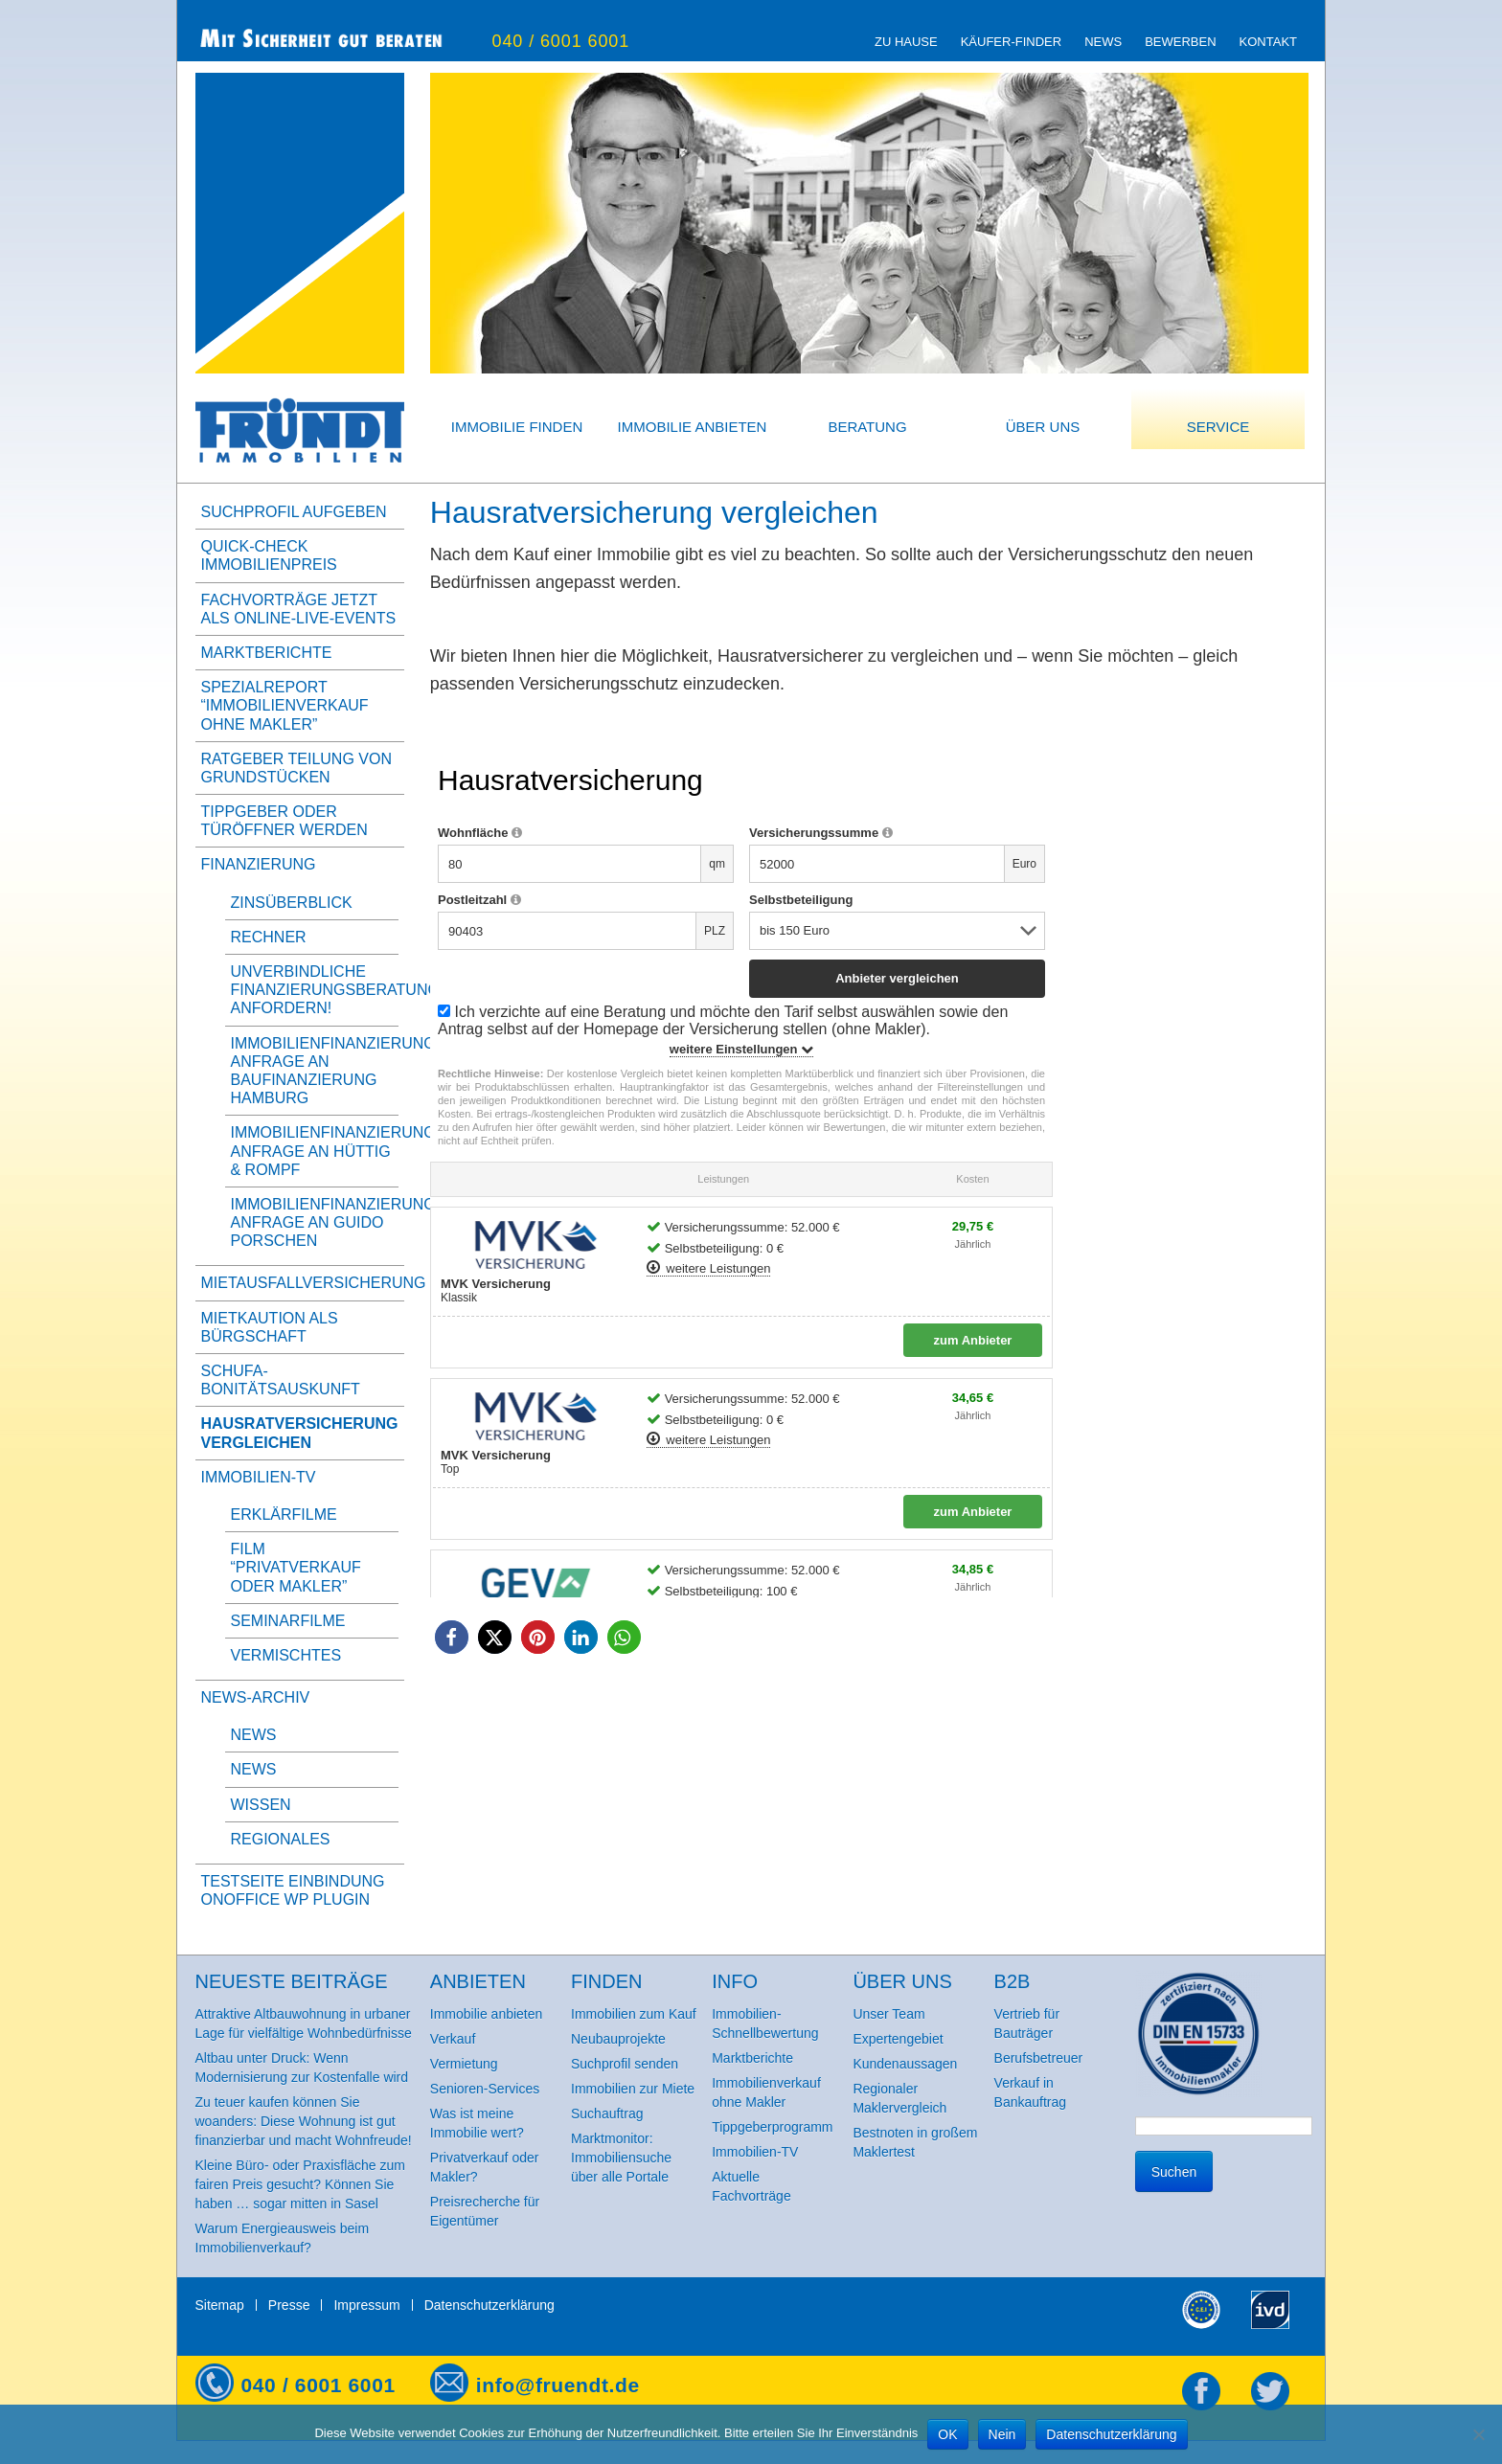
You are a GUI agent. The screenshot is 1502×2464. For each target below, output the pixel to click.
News (1103, 41)
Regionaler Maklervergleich (899, 2098)
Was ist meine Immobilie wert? (477, 2123)
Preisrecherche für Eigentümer (484, 2211)
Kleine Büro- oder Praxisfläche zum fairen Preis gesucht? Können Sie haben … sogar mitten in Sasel (300, 2184)
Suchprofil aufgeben (294, 512)
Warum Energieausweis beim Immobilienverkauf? (282, 2238)
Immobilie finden (517, 426)
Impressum (366, 2305)
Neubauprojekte (618, 2038)
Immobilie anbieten (692, 426)
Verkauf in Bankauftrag (1030, 2092)
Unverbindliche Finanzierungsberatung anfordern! (335, 989)
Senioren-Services (484, 2088)
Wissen (261, 1805)
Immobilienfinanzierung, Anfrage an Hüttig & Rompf (336, 1150)
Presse (289, 2305)
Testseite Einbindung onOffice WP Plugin (293, 1890)
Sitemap (219, 2305)
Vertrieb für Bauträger (1026, 2023)
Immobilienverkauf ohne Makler (766, 2092)
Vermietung (464, 2063)
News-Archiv (255, 1697)
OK (947, 2434)
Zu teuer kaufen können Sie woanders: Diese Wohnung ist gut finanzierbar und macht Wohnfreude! (303, 2121)
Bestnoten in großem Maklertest (915, 2142)
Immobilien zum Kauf (633, 2014)
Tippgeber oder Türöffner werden (284, 820)
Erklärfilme (284, 1514)
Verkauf (452, 2038)
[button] (451, 1637)
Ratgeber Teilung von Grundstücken (296, 768)
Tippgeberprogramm (772, 2127)
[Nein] (1478, 2434)
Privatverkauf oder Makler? (484, 2167)
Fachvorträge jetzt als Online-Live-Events (299, 609)
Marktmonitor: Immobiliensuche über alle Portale (621, 2157)
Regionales (280, 1839)
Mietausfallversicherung (299, 1283)
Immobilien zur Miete (632, 2088)
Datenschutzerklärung (489, 2305)
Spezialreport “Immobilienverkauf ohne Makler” (285, 705)
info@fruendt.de (558, 2385)
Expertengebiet (898, 2038)
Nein (1002, 2434)
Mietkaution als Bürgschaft (269, 1327)
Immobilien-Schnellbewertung (765, 2023)
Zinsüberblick (292, 902)
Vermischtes (286, 1655)
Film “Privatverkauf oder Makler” (296, 1567)
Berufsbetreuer (1038, 2058)
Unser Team (888, 2014)
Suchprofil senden (624, 2063)
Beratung (867, 426)
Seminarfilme (288, 1621)
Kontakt (1268, 41)
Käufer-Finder (1011, 41)
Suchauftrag (607, 2113)
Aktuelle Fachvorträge (751, 2186)
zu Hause (906, 41)
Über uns (1043, 426)
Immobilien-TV (258, 1477)
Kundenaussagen (905, 2063)
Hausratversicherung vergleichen (299, 1432)
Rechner (269, 937)
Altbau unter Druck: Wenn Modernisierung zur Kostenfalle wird (302, 2067)
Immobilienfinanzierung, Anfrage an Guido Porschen (336, 1222)
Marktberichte (266, 652)
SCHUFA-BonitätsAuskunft (280, 1380)
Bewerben (1180, 41)
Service (1218, 426)
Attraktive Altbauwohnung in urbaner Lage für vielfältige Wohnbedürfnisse (303, 2023)
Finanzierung (258, 864)
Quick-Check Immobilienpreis (269, 555)
